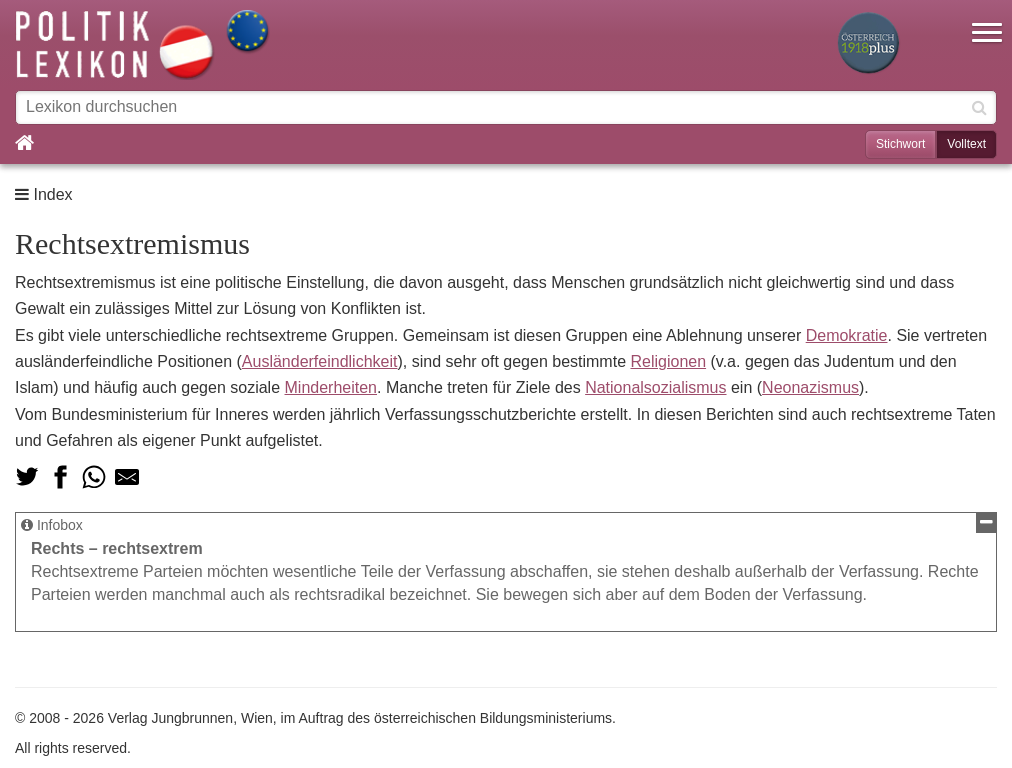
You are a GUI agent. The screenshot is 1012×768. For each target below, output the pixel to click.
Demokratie (847, 335)
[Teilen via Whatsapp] (94, 477)
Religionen (668, 361)
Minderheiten (331, 387)
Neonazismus (810, 387)
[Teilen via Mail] (127, 477)
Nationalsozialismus (655, 387)
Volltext (966, 144)
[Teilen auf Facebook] (60, 477)
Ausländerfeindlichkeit (320, 361)
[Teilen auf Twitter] (27, 477)
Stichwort (900, 144)
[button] (987, 20)
